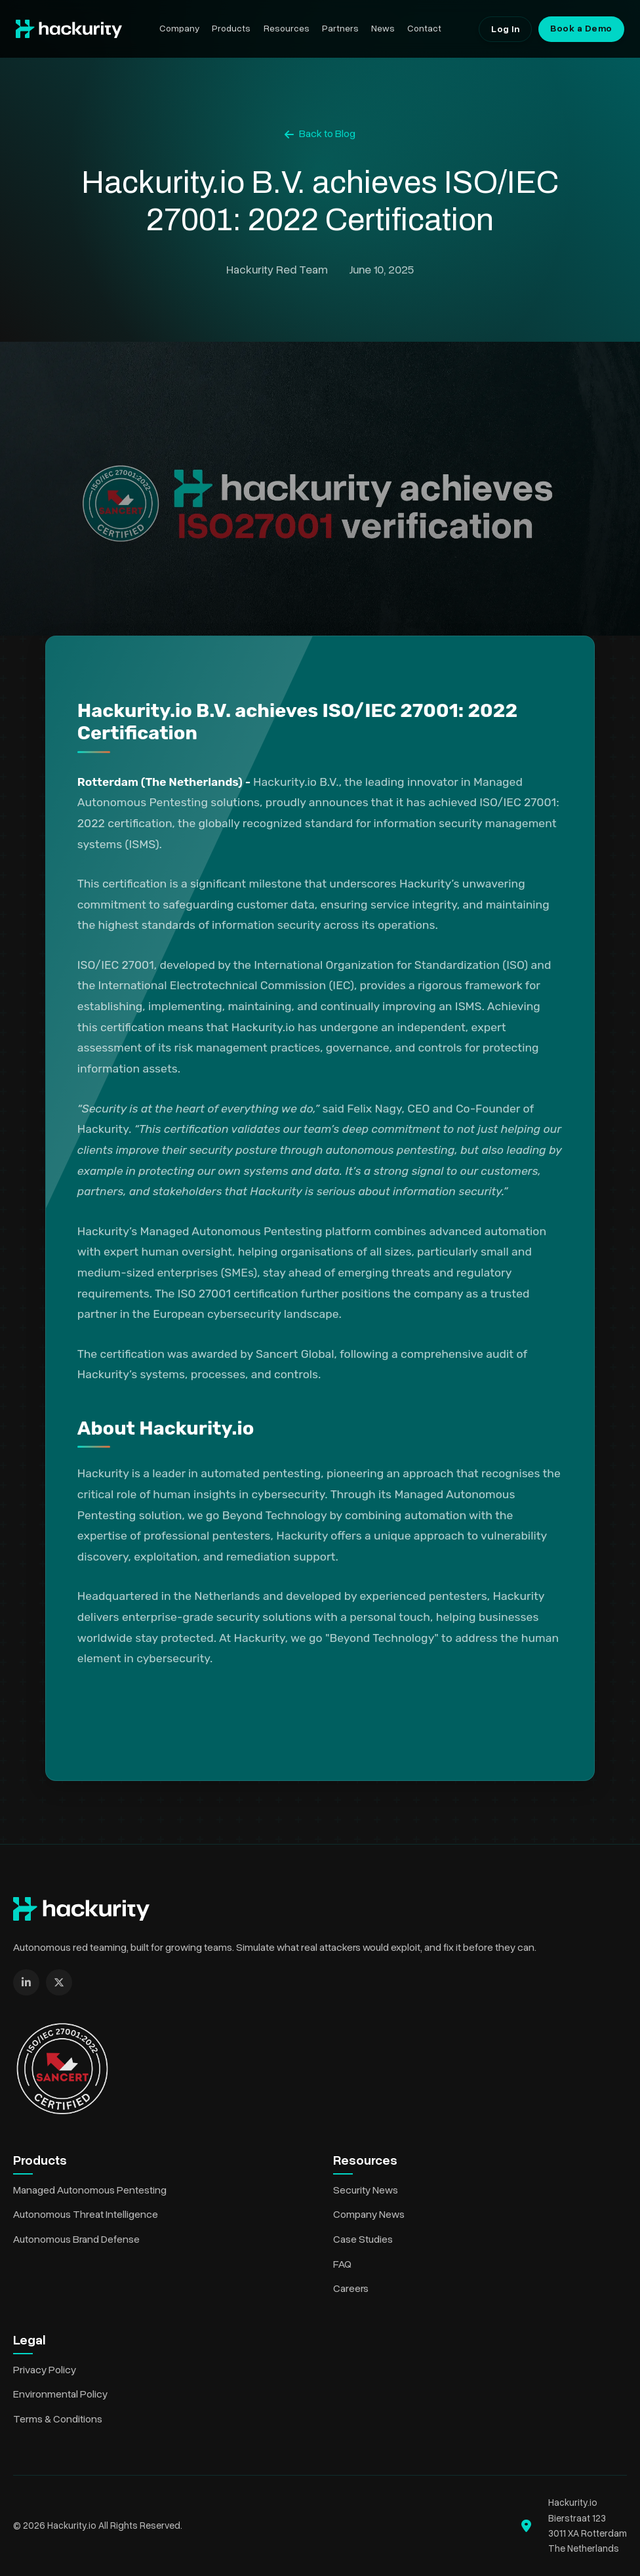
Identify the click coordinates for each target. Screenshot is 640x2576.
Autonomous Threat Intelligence (85, 2214)
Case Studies (363, 2239)
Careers (351, 2288)
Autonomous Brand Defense (76, 2239)
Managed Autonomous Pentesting (90, 2190)
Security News (365, 2190)
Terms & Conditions (57, 2419)
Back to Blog (320, 134)
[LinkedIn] (26, 1982)
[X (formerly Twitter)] (59, 1982)
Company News (369, 2214)
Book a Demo (581, 28)
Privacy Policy (44, 2370)
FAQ (342, 2264)
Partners (340, 28)
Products (231, 28)
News (383, 28)
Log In (505, 29)
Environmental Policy (60, 2394)
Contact (424, 28)
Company (179, 28)
